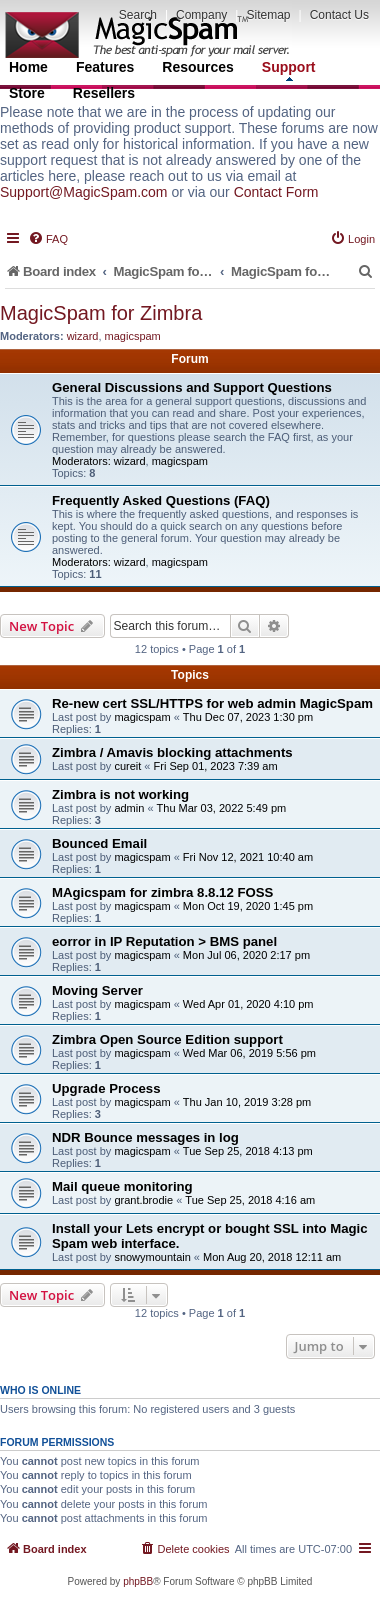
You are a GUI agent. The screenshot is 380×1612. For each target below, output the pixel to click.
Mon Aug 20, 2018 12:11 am (272, 1257)
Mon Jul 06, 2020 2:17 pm (246, 955)
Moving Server (97, 990)
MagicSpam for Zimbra (101, 313)
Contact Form (276, 192)
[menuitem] (48, 239)
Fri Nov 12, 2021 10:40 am (248, 857)
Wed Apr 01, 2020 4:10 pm (248, 1004)
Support (289, 70)
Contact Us (339, 15)
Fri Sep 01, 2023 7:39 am (216, 766)
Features (105, 67)
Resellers (104, 93)
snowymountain (152, 1257)
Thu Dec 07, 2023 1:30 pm (248, 717)
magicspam (133, 336)
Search (138, 15)
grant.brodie (143, 1200)
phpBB (138, 1581)
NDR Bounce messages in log (145, 1137)
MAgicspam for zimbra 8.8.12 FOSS (162, 892)
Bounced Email (99, 843)
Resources (198, 67)
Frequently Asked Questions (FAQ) (161, 500)
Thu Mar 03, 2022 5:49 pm (222, 808)
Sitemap (268, 15)
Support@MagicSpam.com (84, 192)
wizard (83, 336)
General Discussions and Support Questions (192, 387)
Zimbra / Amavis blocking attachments (172, 752)
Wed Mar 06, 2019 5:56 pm (249, 1053)
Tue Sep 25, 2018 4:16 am (250, 1200)
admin (129, 808)
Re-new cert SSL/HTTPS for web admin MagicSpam (212, 703)
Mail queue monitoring (122, 1186)
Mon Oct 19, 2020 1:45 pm (248, 906)
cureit (127, 766)
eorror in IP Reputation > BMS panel (164, 941)
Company (201, 15)
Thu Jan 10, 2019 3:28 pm (247, 1102)
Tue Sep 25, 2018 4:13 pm (248, 1151)
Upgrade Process (106, 1088)
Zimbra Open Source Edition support (167, 1039)
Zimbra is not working (120, 794)
